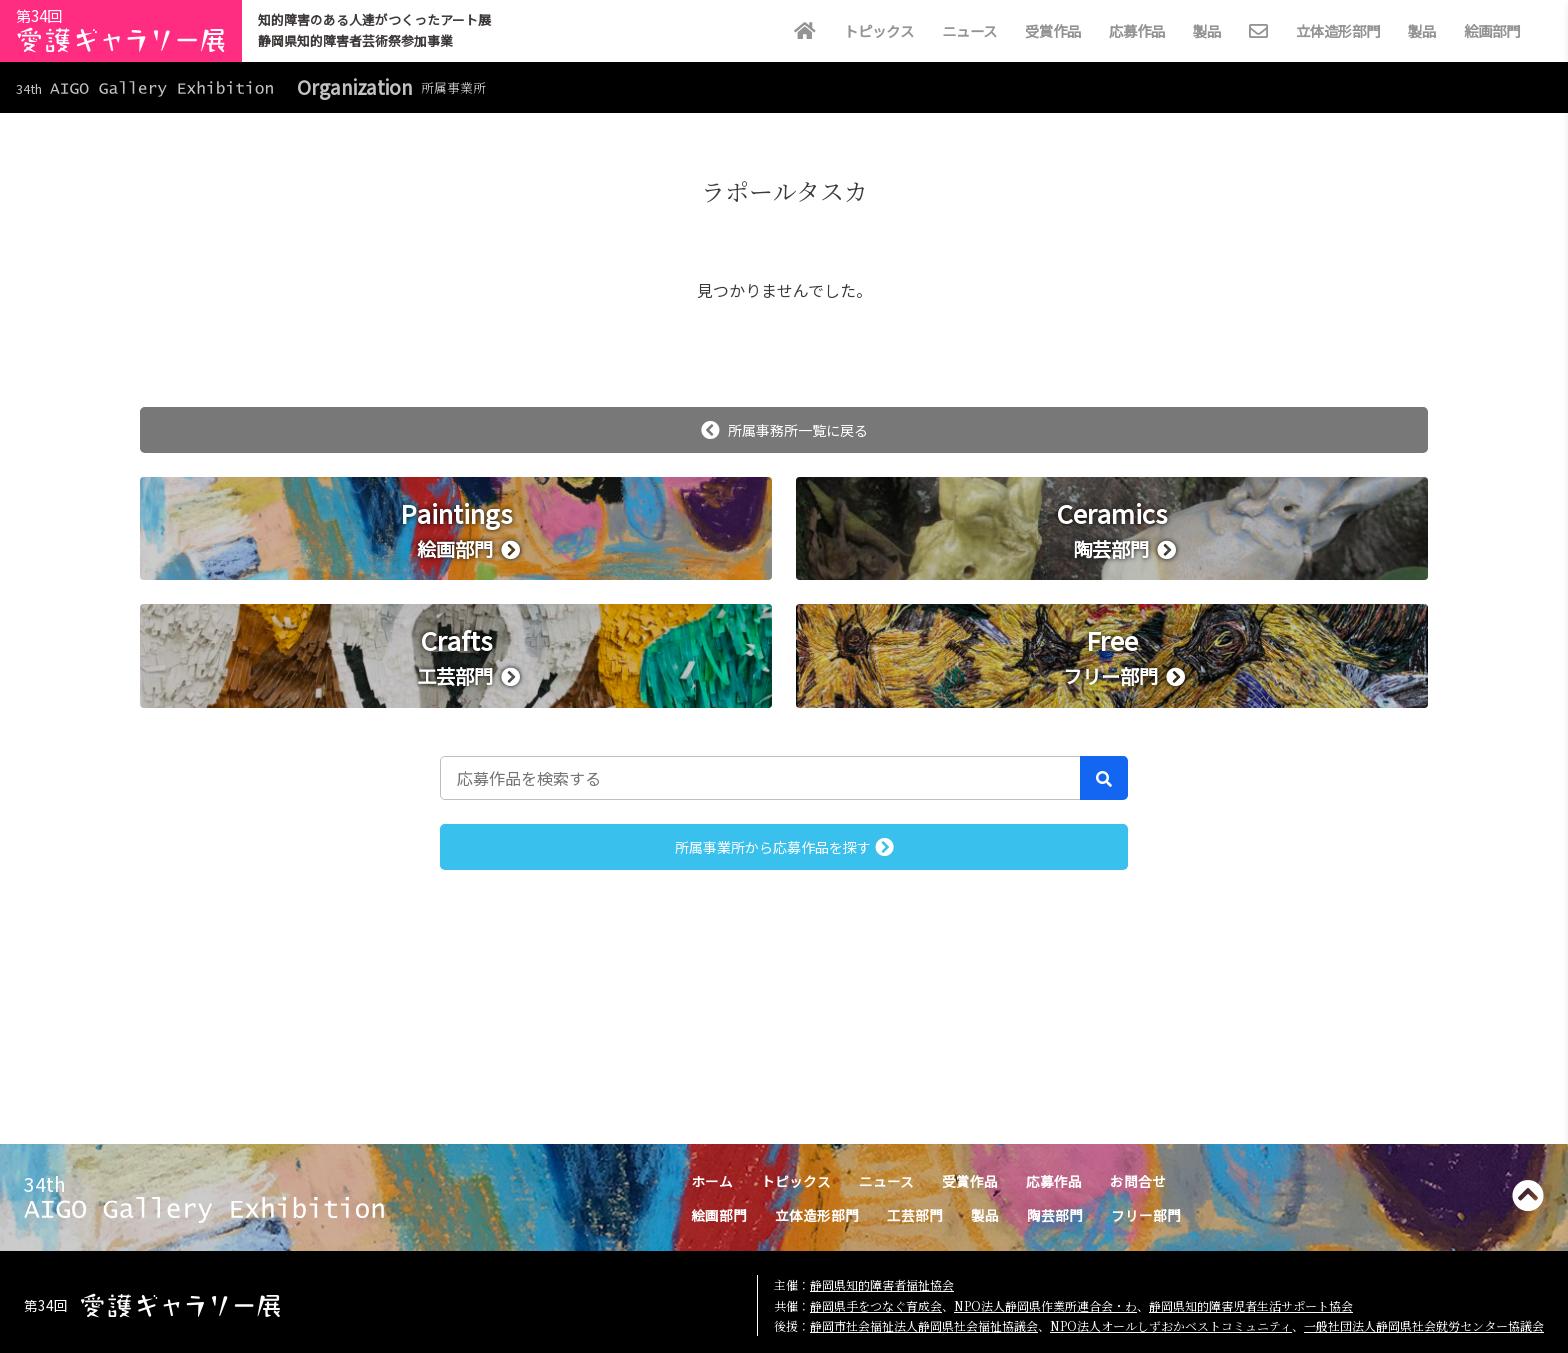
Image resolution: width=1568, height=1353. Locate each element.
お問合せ (1138, 1181)
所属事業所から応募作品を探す (784, 847)
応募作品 (1137, 30)
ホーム (712, 1181)
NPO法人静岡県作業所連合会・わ (1045, 1305)
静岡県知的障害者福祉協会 (882, 1284)
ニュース (969, 30)
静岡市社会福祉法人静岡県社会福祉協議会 (924, 1325)
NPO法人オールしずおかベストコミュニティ (1171, 1325)
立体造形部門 (1338, 30)
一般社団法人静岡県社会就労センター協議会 (1424, 1325)
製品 (1207, 30)
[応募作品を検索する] (760, 778)
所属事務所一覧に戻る (784, 430)
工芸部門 (915, 1215)
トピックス (879, 30)
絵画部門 (1492, 30)
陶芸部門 (1055, 1215)
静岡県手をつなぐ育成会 (876, 1305)
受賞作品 (1053, 30)
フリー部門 (1146, 1215)
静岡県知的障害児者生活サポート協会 (1251, 1305)
